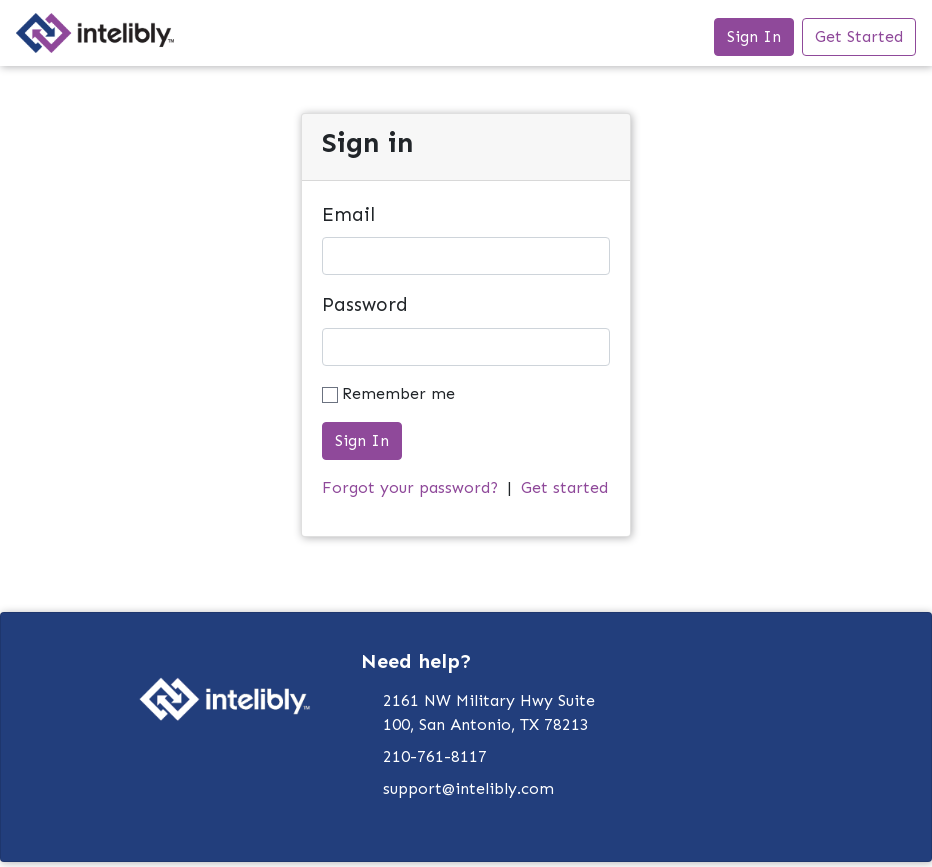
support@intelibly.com (468, 788)
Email (348, 214)
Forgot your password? (410, 487)
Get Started (859, 36)
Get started (564, 487)
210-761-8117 (435, 756)
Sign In (754, 36)
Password (365, 304)
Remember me (398, 393)
